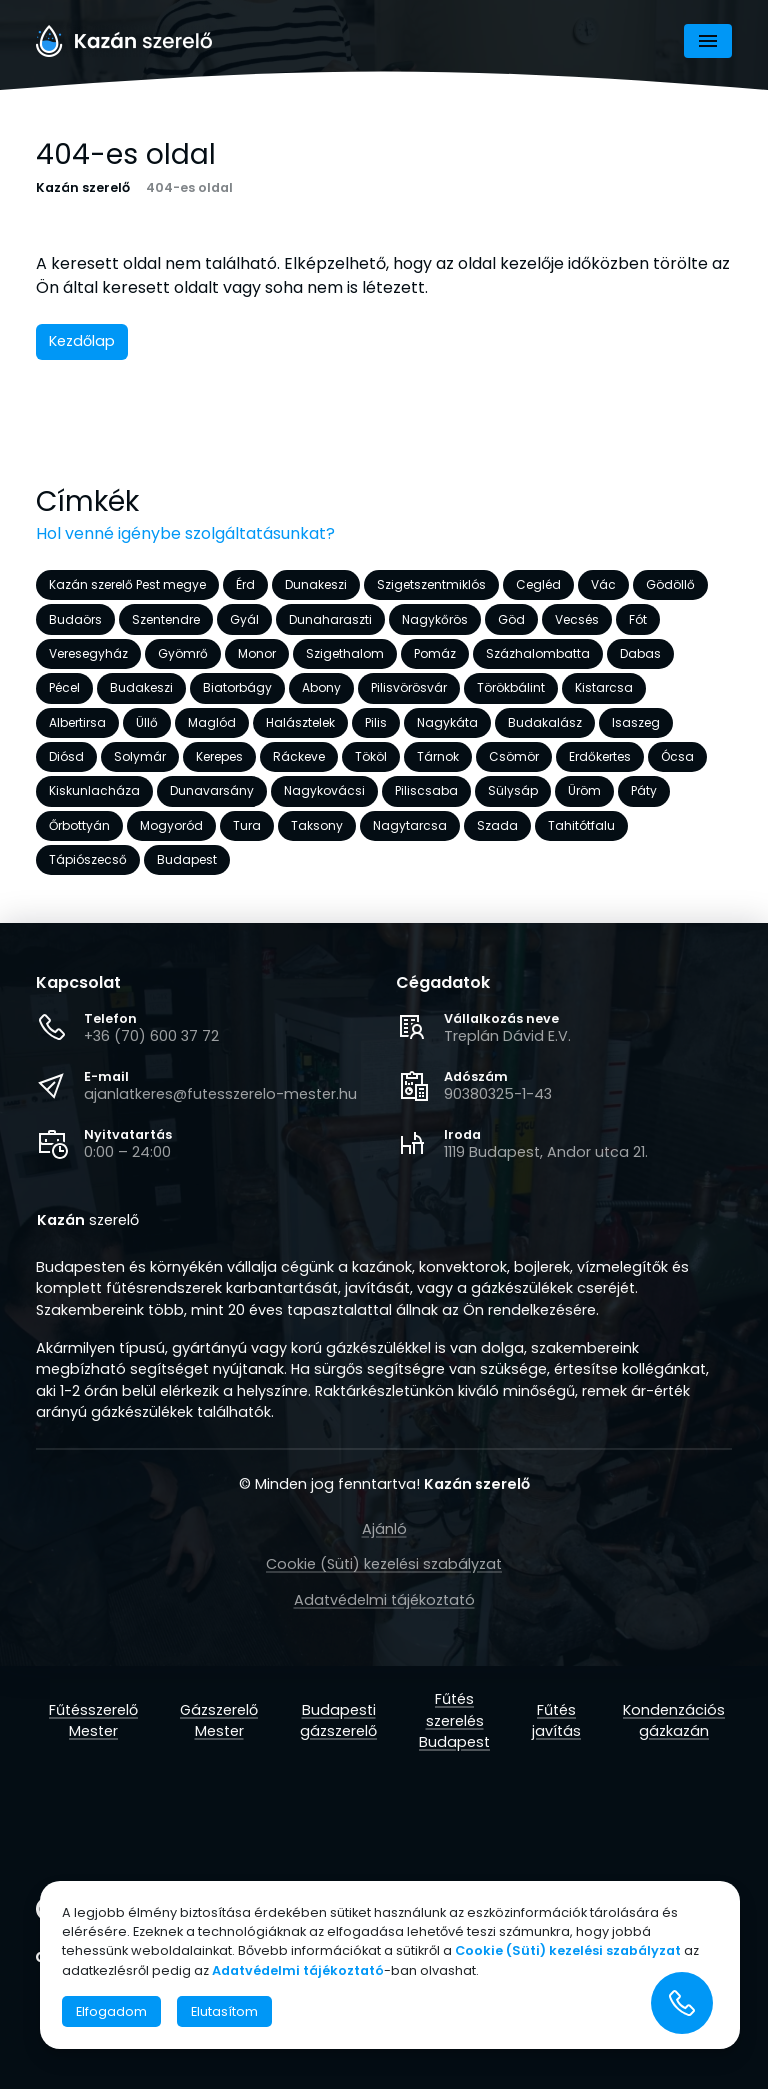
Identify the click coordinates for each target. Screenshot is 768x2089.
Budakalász (545, 722)
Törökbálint (511, 687)
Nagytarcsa (410, 825)
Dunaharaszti (330, 618)
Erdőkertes (600, 756)
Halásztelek (300, 722)
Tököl (371, 756)
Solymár (140, 756)
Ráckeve (299, 756)
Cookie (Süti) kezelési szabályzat (384, 1564)
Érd (245, 584)
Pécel (64, 687)
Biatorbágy (237, 687)
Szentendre (166, 618)
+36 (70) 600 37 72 (151, 1036)
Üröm (584, 790)
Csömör (514, 756)
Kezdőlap (82, 341)
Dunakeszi (316, 584)
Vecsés (577, 618)
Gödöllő (670, 584)
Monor (257, 653)
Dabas (640, 653)
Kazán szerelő (83, 188)
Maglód (212, 722)
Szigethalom (345, 653)
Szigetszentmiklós (431, 584)
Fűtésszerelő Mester (93, 1721)
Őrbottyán (79, 825)
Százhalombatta (538, 653)
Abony (321, 687)
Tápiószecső (88, 859)
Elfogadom (111, 2011)
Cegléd (538, 584)
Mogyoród (171, 825)
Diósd (66, 756)
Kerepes (219, 756)
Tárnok (438, 756)
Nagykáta (447, 722)
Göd (511, 618)
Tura (247, 825)
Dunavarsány (212, 790)
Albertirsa (77, 722)
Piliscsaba (426, 790)
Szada (497, 825)
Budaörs (75, 618)
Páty (644, 790)
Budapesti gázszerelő (338, 1721)
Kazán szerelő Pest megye (127, 584)
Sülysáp (513, 790)
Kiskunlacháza (94, 790)
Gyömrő (183, 653)
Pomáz (435, 653)
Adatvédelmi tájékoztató (384, 1600)
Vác (603, 584)
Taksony (317, 825)
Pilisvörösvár (409, 687)
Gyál (244, 618)
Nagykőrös (435, 618)
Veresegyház (88, 653)
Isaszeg (636, 722)
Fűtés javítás (556, 1721)
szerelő (88, 1221)
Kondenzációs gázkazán (674, 1721)
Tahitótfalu (581, 825)
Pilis (376, 722)
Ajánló (384, 1529)
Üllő (147, 722)
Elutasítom (224, 2011)
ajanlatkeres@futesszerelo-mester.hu (220, 1094)
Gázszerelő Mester (219, 1721)
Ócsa (677, 756)
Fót (638, 618)
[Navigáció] (708, 41)
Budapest (187, 859)
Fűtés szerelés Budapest (454, 1720)
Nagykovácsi (324, 790)
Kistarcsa (604, 687)
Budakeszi (141, 687)
